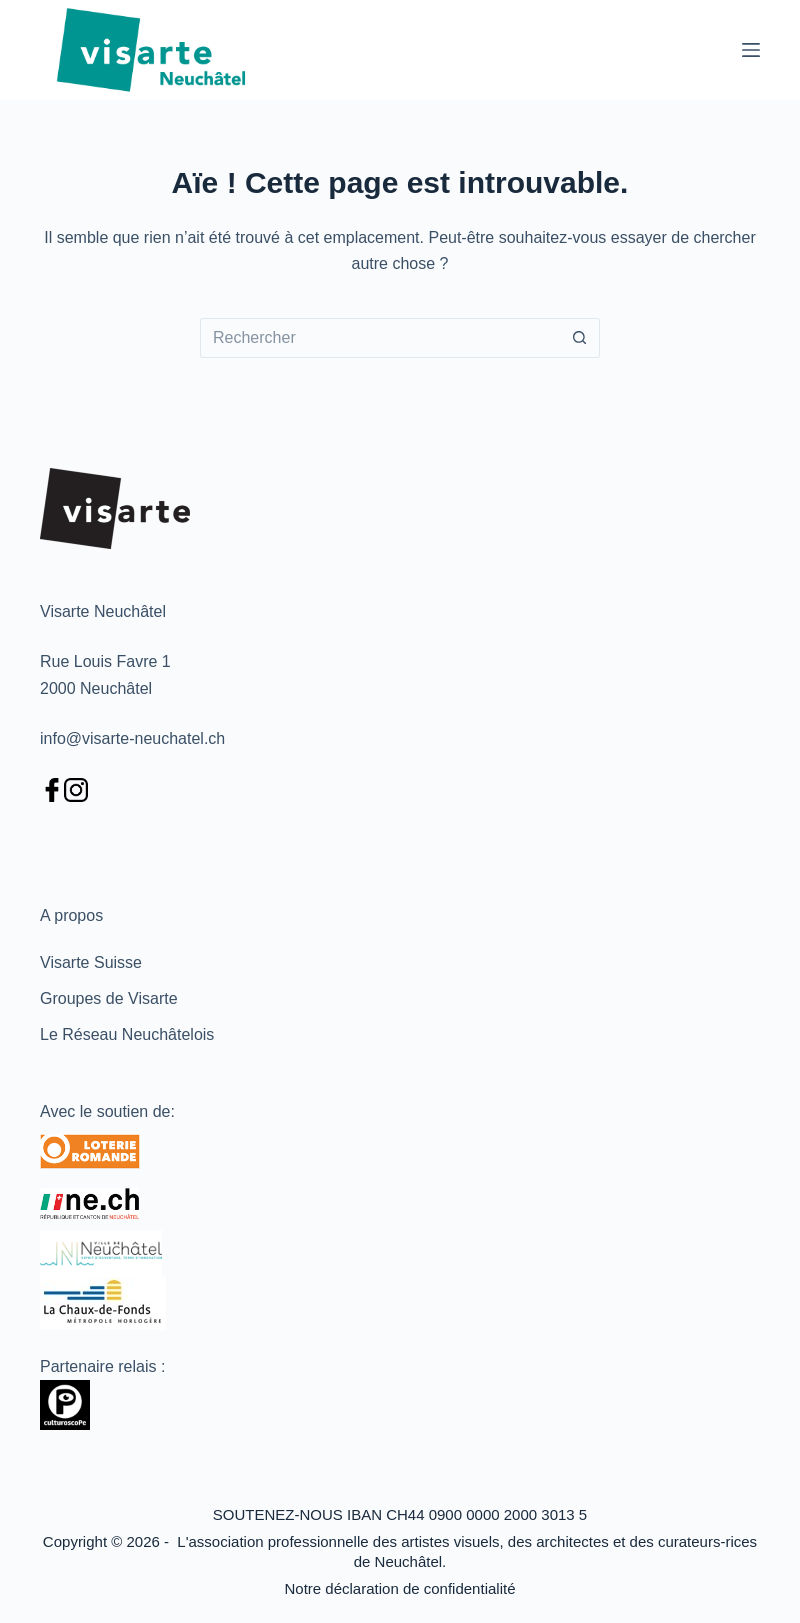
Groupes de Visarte (109, 998)
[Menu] (751, 50)
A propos (71, 915)
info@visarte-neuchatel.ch (132, 738)
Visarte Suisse (91, 962)
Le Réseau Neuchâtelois (127, 1034)
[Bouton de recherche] (580, 338)
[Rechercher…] (380, 338)
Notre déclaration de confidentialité (400, 1588)
